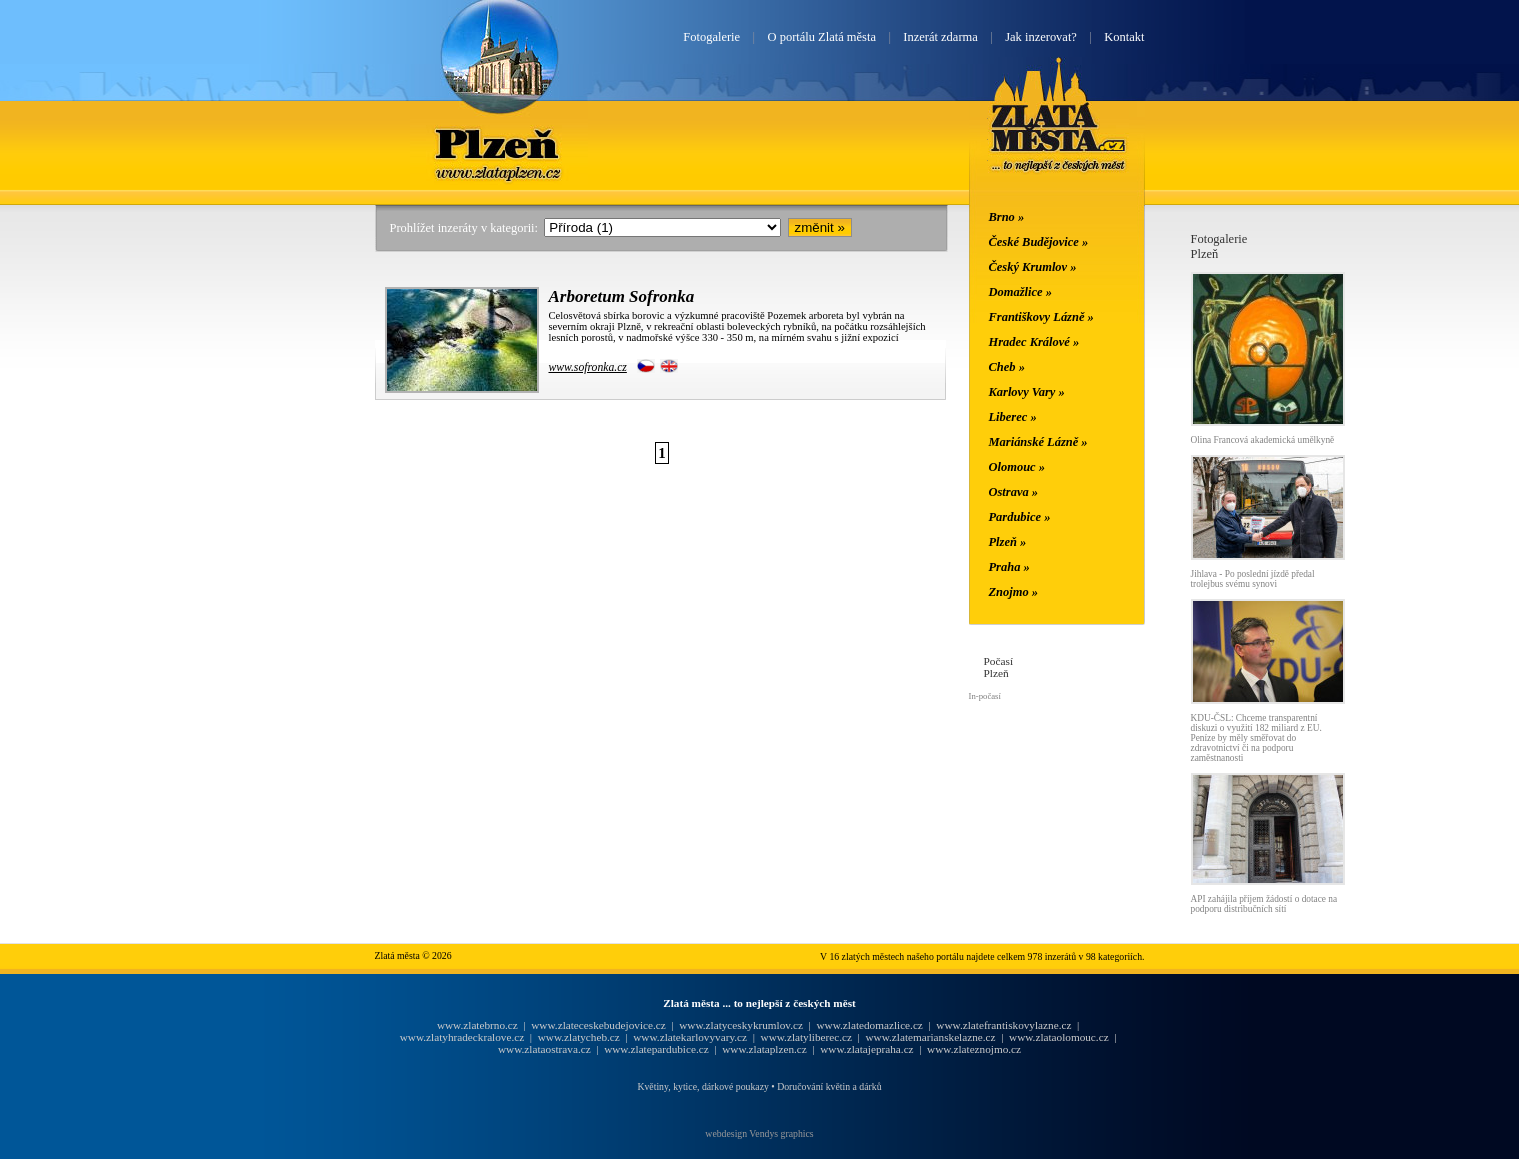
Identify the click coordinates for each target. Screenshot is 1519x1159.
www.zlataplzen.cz (764, 1049)
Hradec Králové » (1034, 342)
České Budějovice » (1039, 242)
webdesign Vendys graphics (759, 1133)
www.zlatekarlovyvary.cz (690, 1037)
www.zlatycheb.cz (579, 1037)
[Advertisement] (255, 532)
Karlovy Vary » (1027, 392)
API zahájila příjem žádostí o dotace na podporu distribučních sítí (1264, 904)
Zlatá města (1058, 138)
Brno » (1007, 217)
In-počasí (985, 696)
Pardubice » (1020, 517)
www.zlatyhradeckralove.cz (462, 1037)
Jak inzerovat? (1041, 37)
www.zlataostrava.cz (544, 1049)
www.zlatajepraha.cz (866, 1049)
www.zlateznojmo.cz (974, 1049)
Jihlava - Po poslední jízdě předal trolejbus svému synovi (1253, 579)
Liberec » (1013, 417)
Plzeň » (1008, 542)
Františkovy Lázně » (1041, 317)
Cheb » (1007, 367)
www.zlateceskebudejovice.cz (598, 1025)
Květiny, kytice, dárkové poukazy (702, 1086)
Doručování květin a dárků (829, 1086)
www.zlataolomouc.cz (1059, 1037)
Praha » (1009, 567)
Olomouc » (1017, 467)
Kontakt (1124, 37)
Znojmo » (1014, 592)
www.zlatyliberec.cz (806, 1037)
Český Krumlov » (1033, 267)
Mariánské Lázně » (1038, 442)
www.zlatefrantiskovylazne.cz (1003, 1025)
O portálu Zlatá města (822, 37)
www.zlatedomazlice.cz (869, 1025)
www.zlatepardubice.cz (656, 1049)
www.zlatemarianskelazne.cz (930, 1037)
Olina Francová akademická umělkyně (1263, 440)
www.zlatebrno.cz (477, 1025)
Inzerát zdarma (940, 37)
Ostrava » (1014, 492)
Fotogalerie (711, 37)
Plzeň (499, 143)
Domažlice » (1020, 292)
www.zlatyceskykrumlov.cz (741, 1025)
